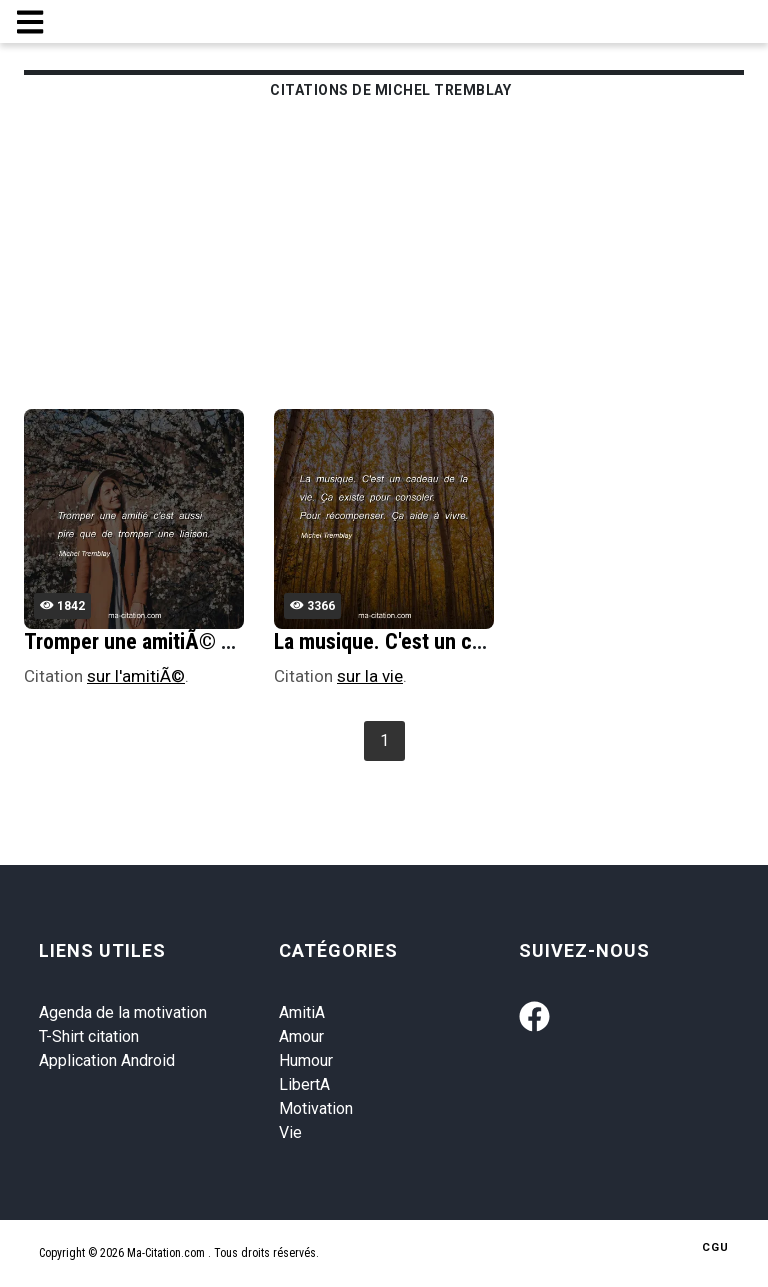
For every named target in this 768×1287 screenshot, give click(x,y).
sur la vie (370, 676)
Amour (301, 1036)
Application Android (107, 1060)
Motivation (316, 1108)
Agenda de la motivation (123, 1012)
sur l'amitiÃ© (136, 676)
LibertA (304, 1084)
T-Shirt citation (89, 1036)
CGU (715, 1247)
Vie (290, 1132)
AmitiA (302, 1012)
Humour (306, 1060)
